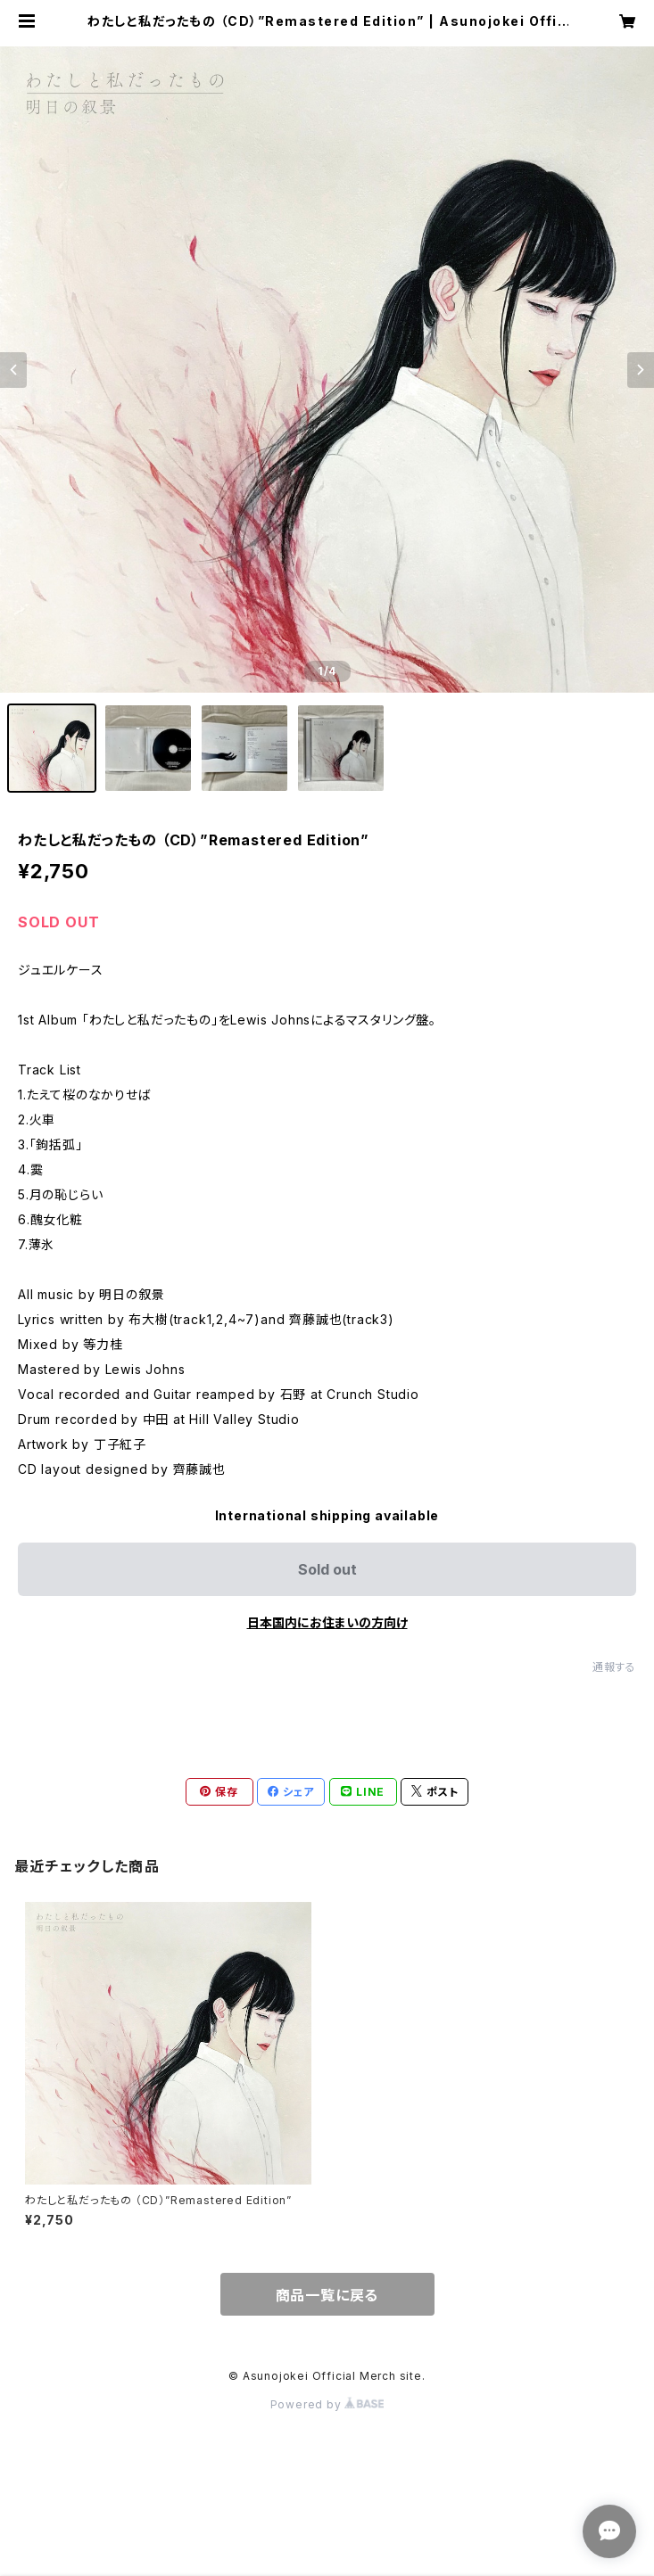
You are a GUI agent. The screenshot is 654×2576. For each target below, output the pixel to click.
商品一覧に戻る (327, 2295)
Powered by (327, 2404)
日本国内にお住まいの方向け (327, 1622)
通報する (614, 1667)
